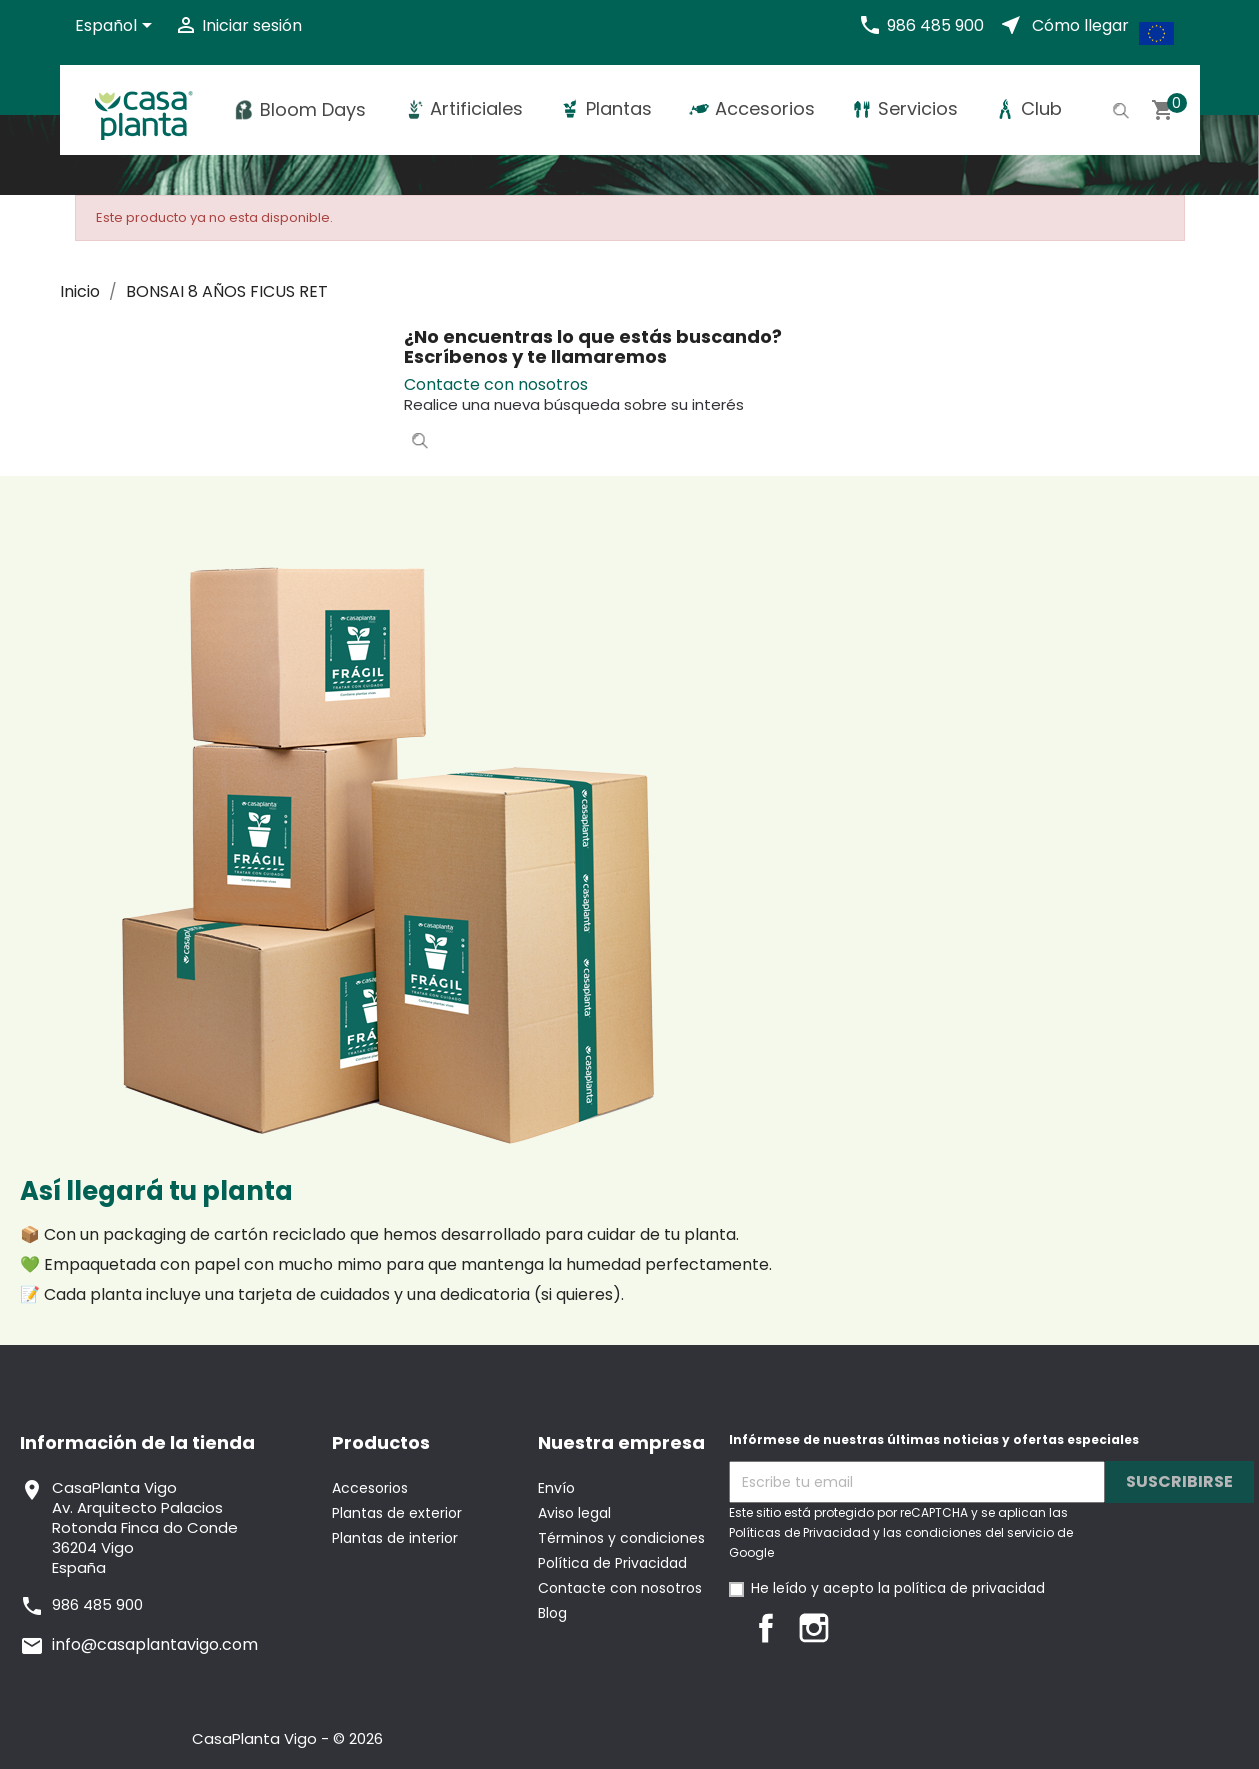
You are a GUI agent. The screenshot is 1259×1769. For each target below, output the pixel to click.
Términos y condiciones (621, 1538)
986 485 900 (935, 25)
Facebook (766, 1628)
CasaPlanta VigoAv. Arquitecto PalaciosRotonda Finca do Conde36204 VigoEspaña (145, 1527)
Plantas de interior (395, 1538)
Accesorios (370, 1488)
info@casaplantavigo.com (155, 1644)
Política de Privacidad (612, 1563)
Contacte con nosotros (496, 384)
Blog (552, 1613)
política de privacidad (969, 1588)
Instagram (814, 1628)
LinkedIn (862, 1628)
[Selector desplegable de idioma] (117, 27)
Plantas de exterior (397, 1513)
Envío (556, 1488)
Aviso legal (574, 1513)
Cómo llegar (1080, 25)
